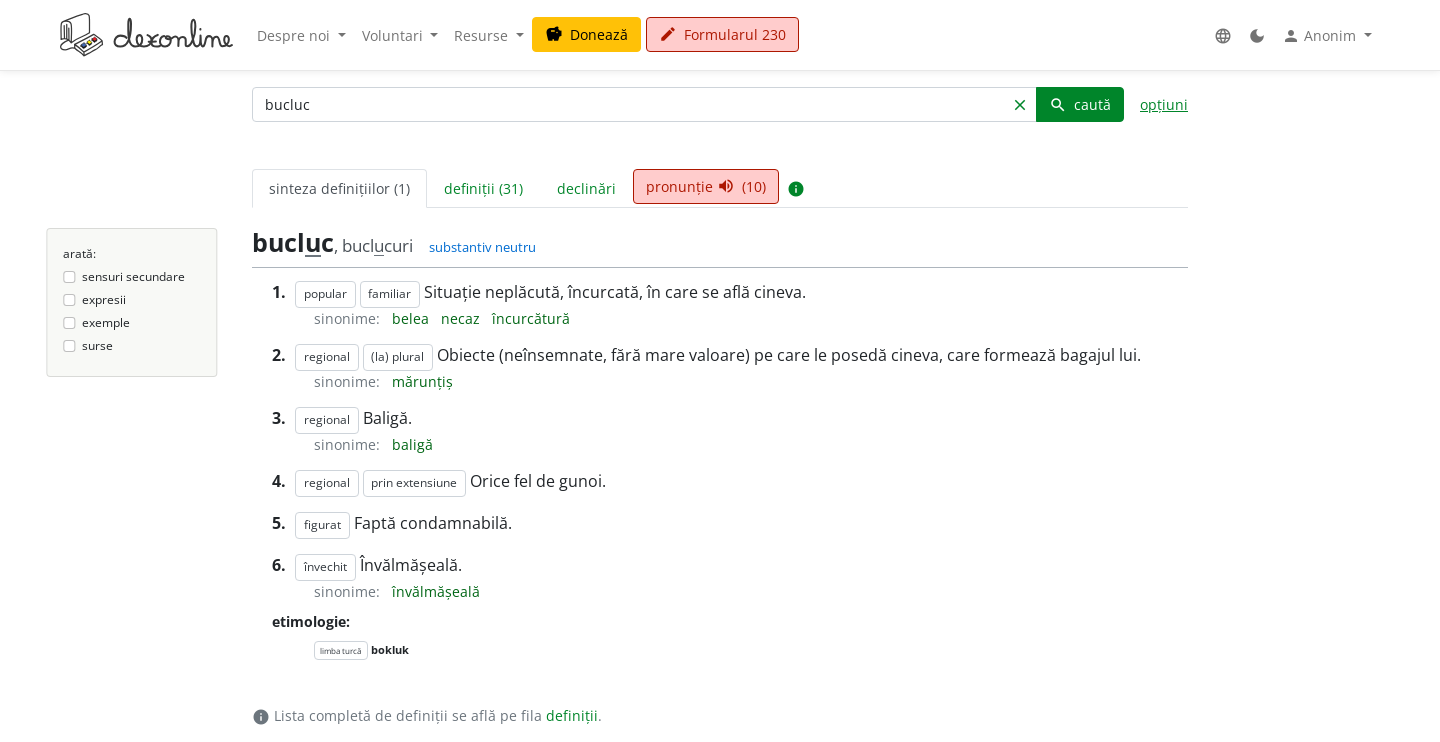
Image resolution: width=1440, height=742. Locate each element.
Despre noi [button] (295, 35)
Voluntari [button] (394, 35)
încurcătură (531, 318)
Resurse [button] (483, 35)
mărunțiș (422, 381)
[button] (1223, 35)
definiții (572, 715)
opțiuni (1164, 104)
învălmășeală (436, 591)
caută (1080, 104)
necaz (462, 318)
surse (97, 345)
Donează (586, 34)
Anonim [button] (1321, 36)
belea (412, 318)
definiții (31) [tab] (483, 188)
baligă (412, 444)
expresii (104, 299)
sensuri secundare (133, 276)
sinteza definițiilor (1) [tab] (339, 188)
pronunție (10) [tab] (706, 186)
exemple (106, 322)
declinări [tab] (586, 188)
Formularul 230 (722, 34)
